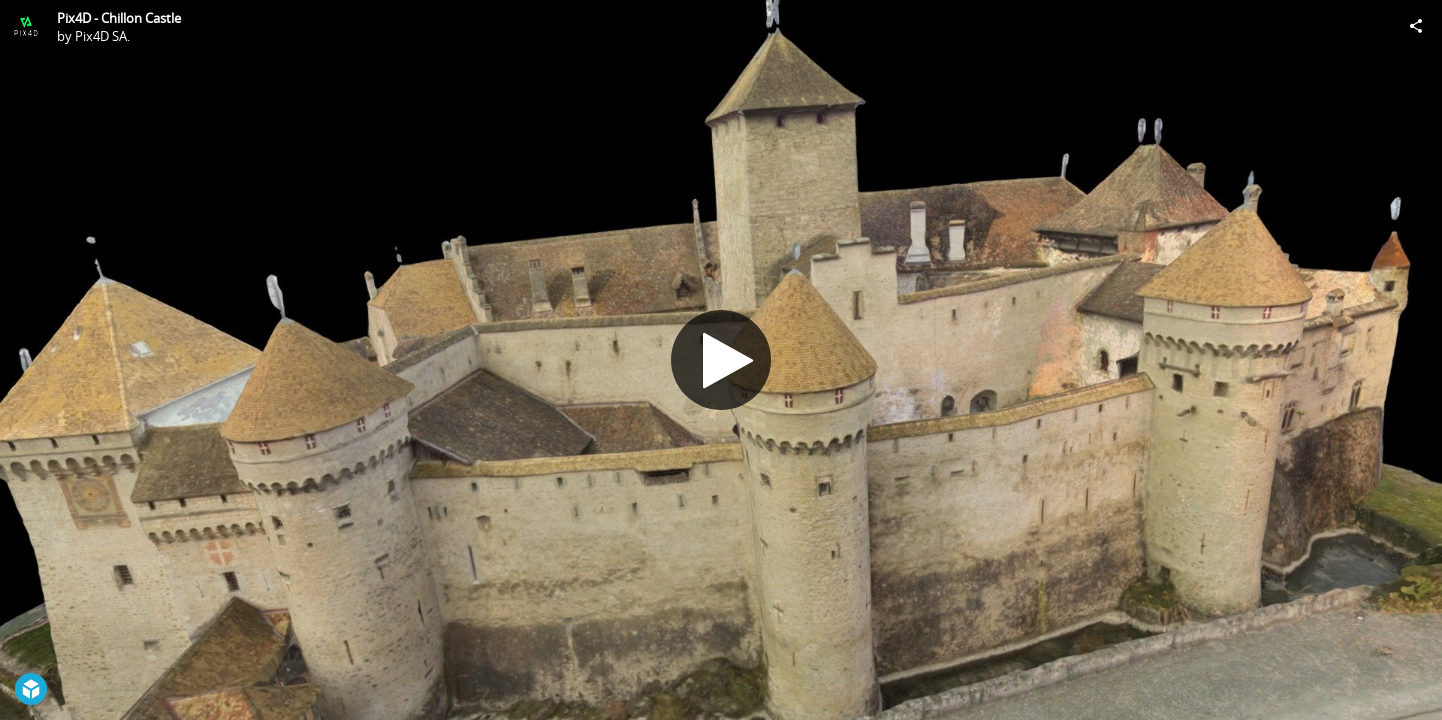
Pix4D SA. (102, 36)
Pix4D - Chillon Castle (119, 18)
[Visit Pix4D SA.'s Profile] (26, 26)
